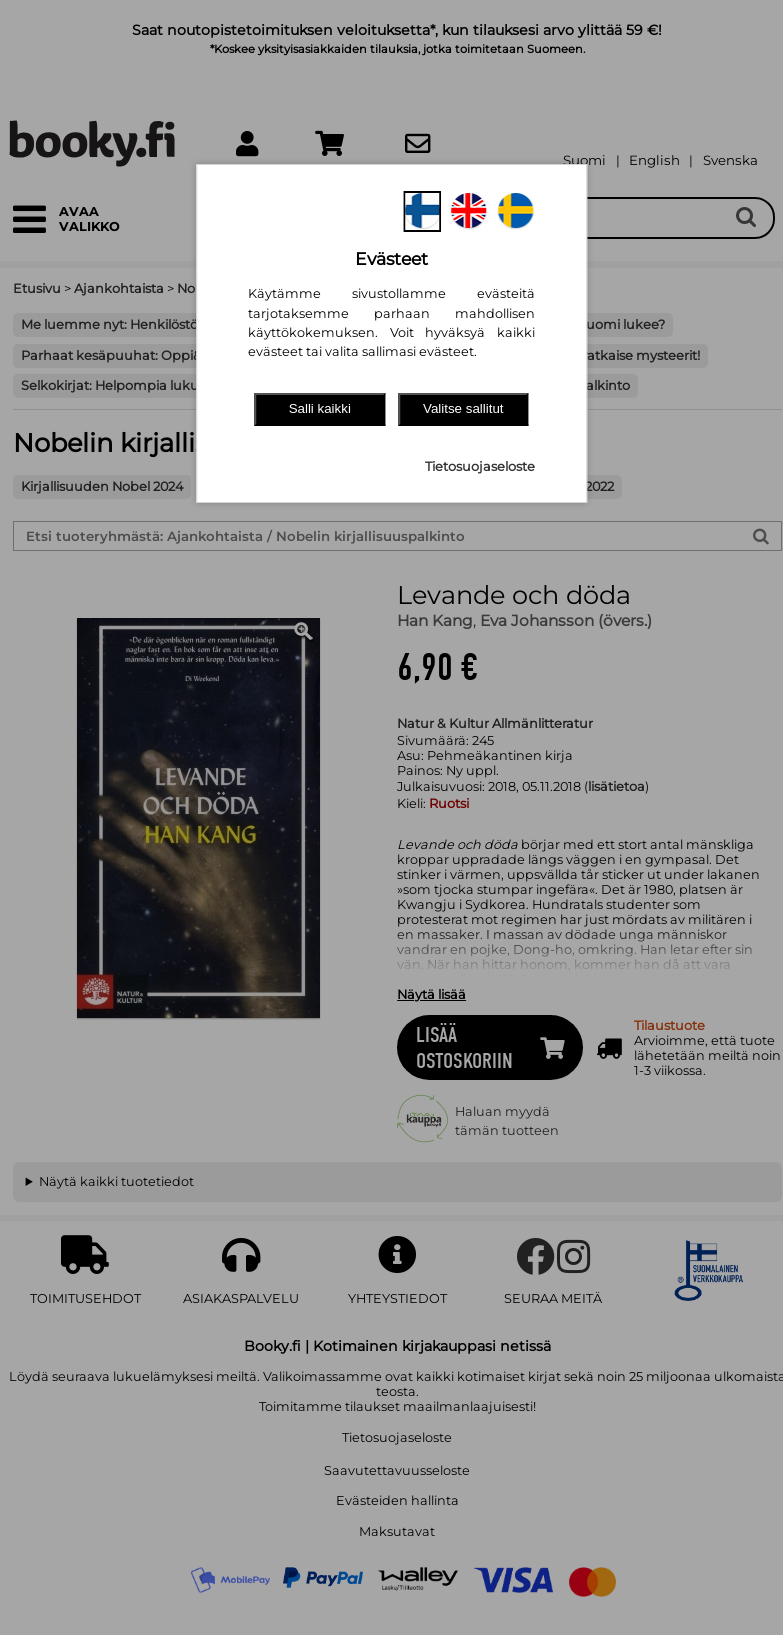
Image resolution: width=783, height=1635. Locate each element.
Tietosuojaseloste (480, 466)
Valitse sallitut (463, 408)
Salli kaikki (320, 408)
